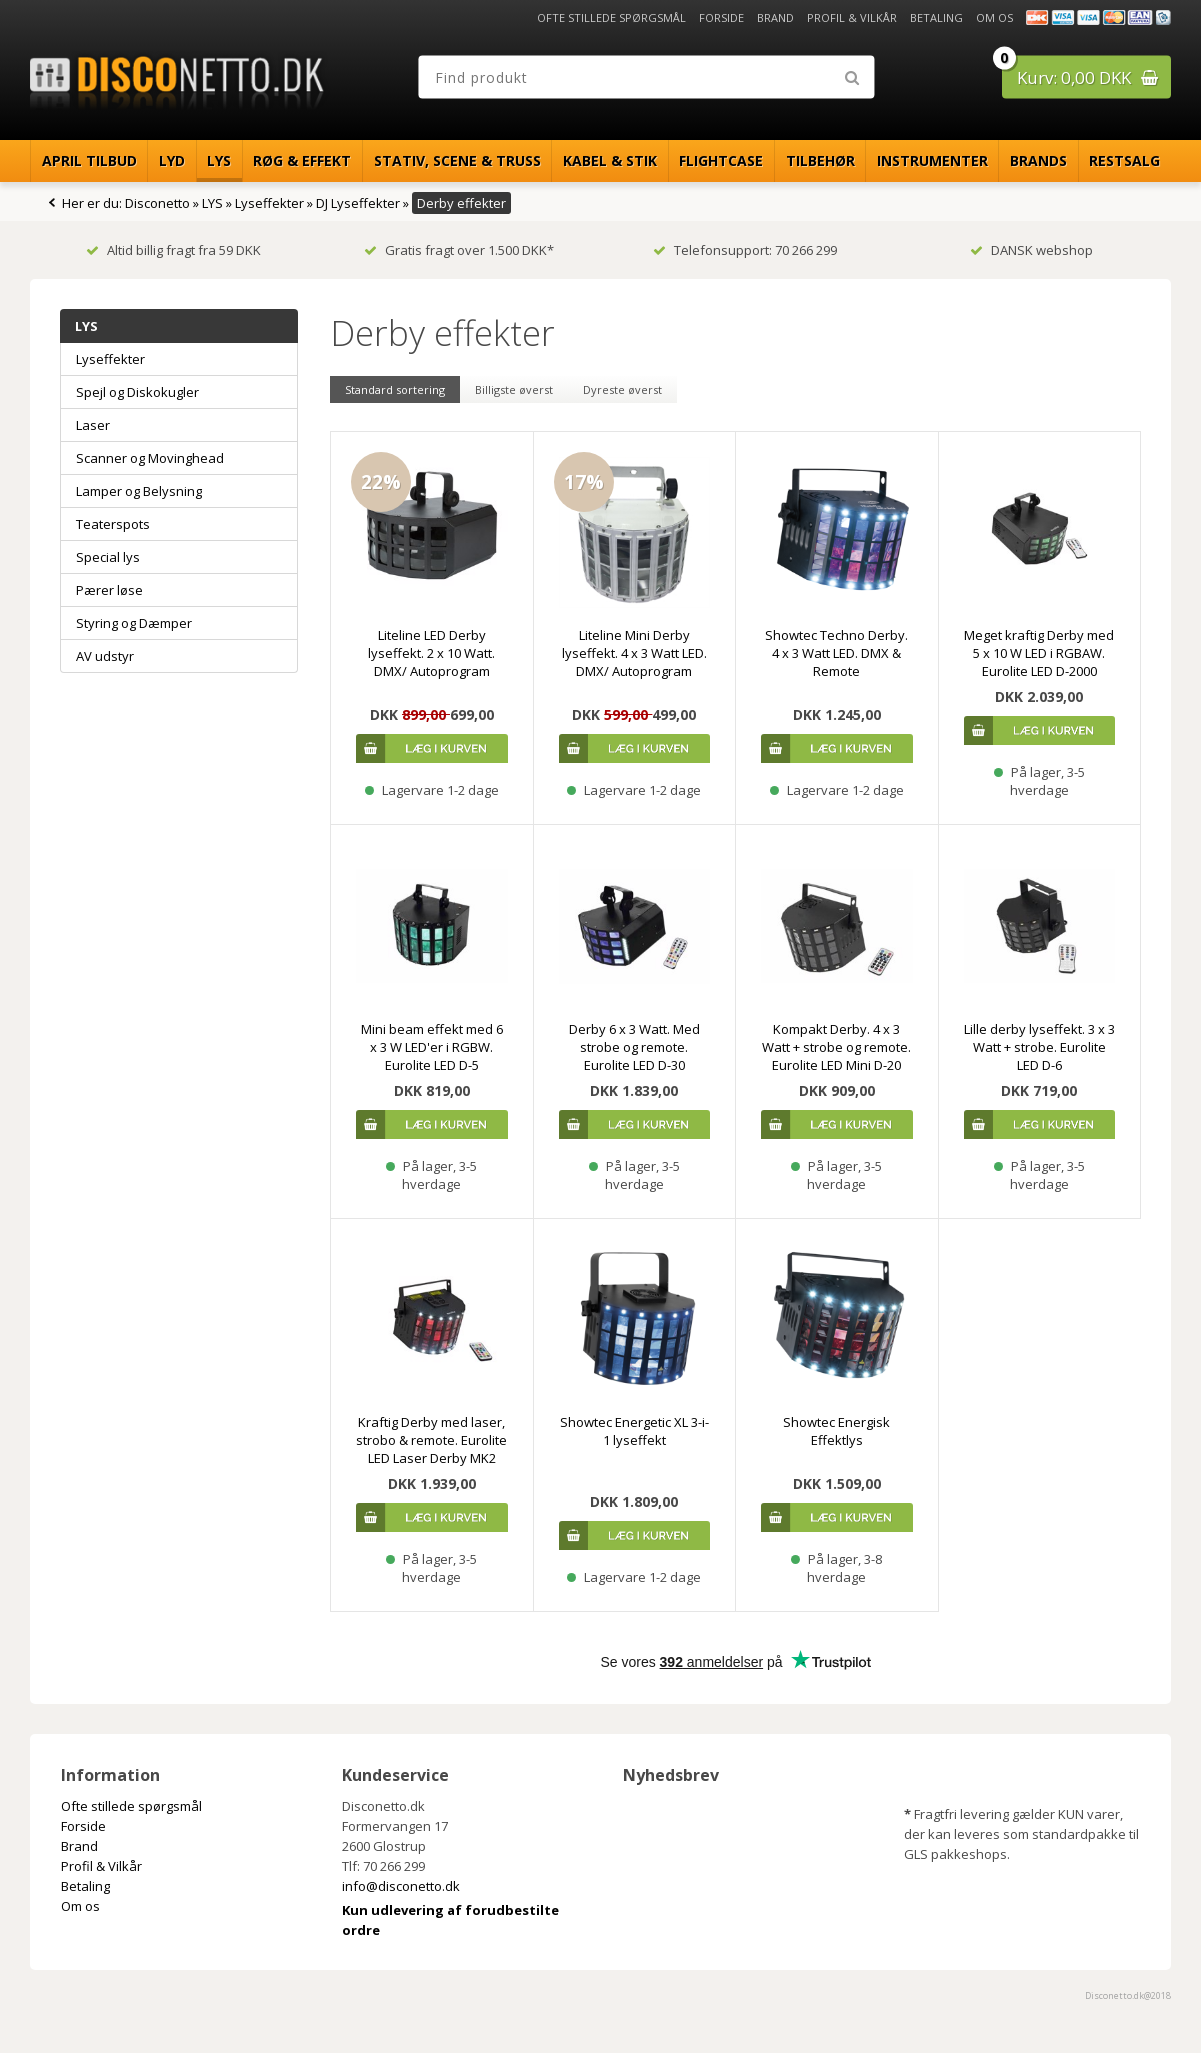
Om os (994, 17)
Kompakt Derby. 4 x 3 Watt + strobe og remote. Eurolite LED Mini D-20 (836, 1047)
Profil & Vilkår (852, 17)
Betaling (936, 17)
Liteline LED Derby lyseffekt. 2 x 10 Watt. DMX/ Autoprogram (431, 653)
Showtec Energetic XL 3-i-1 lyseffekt (634, 1431)
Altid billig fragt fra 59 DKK (173, 250)
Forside (721, 17)
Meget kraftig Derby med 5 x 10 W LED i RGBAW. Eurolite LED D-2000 (1039, 653)
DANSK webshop (1031, 250)
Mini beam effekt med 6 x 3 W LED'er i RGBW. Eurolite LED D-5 (432, 1047)
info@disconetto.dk (401, 1886)
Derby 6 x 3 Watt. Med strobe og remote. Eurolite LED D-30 (634, 1047)
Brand (775, 17)
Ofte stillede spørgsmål (611, 17)
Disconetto (157, 203)
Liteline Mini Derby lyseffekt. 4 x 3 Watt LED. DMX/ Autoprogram (634, 653)
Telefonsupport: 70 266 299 (745, 250)
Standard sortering (395, 389)
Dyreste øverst (622, 389)
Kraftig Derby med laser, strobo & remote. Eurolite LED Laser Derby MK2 (431, 1440)
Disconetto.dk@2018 (1128, 1995)
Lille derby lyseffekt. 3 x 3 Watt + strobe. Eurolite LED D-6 (1039, 1047)
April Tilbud (89, 160)
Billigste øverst (514, 389)
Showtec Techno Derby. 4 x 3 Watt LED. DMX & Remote (836, 653)
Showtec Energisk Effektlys (836, 1431)
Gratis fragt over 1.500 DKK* (459, 250)
